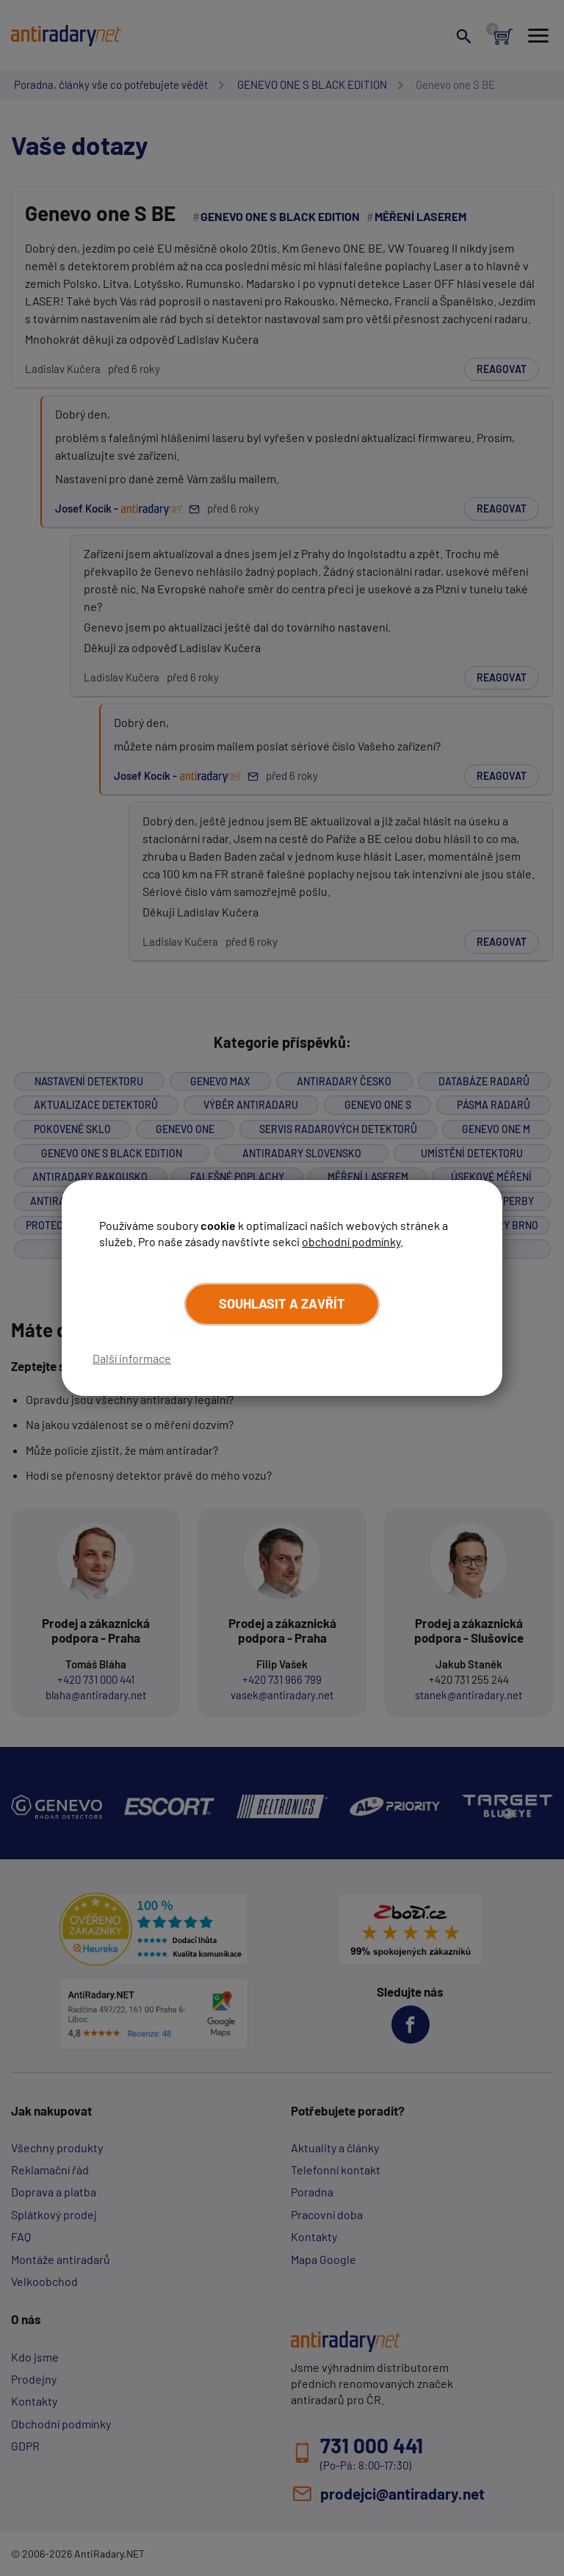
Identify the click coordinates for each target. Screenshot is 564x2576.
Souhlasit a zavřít (282, 1303)
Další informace (132, 1358)
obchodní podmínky (351, 1241)
